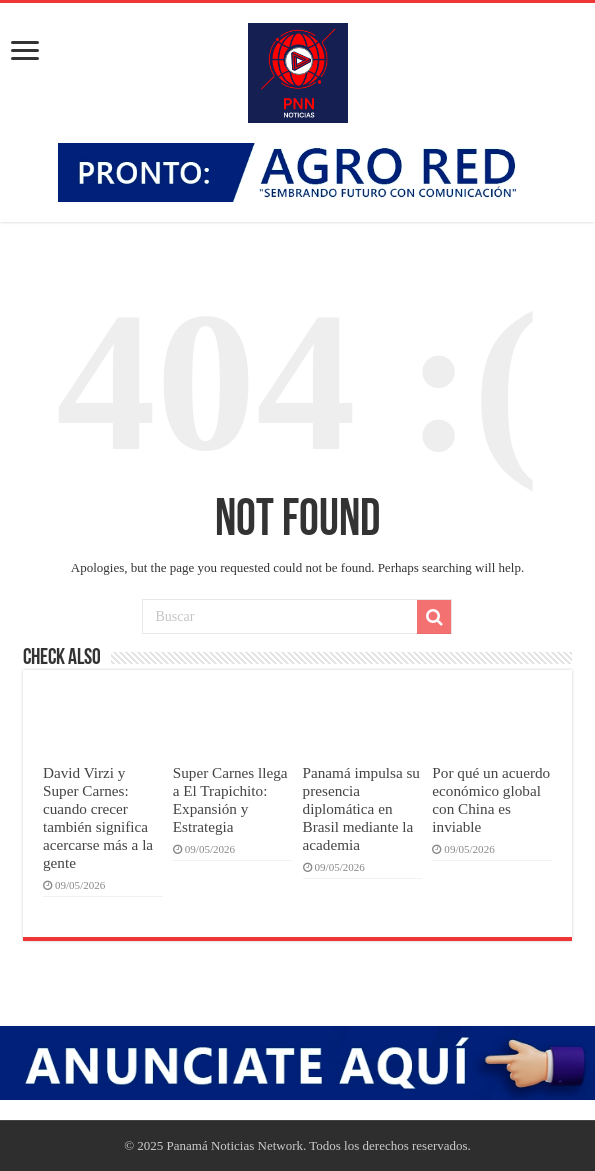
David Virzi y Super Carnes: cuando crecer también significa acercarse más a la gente (98, 817)
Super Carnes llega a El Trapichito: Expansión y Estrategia (230, 799)
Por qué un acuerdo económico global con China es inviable (491, 799)
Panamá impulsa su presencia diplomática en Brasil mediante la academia (361, 808)
